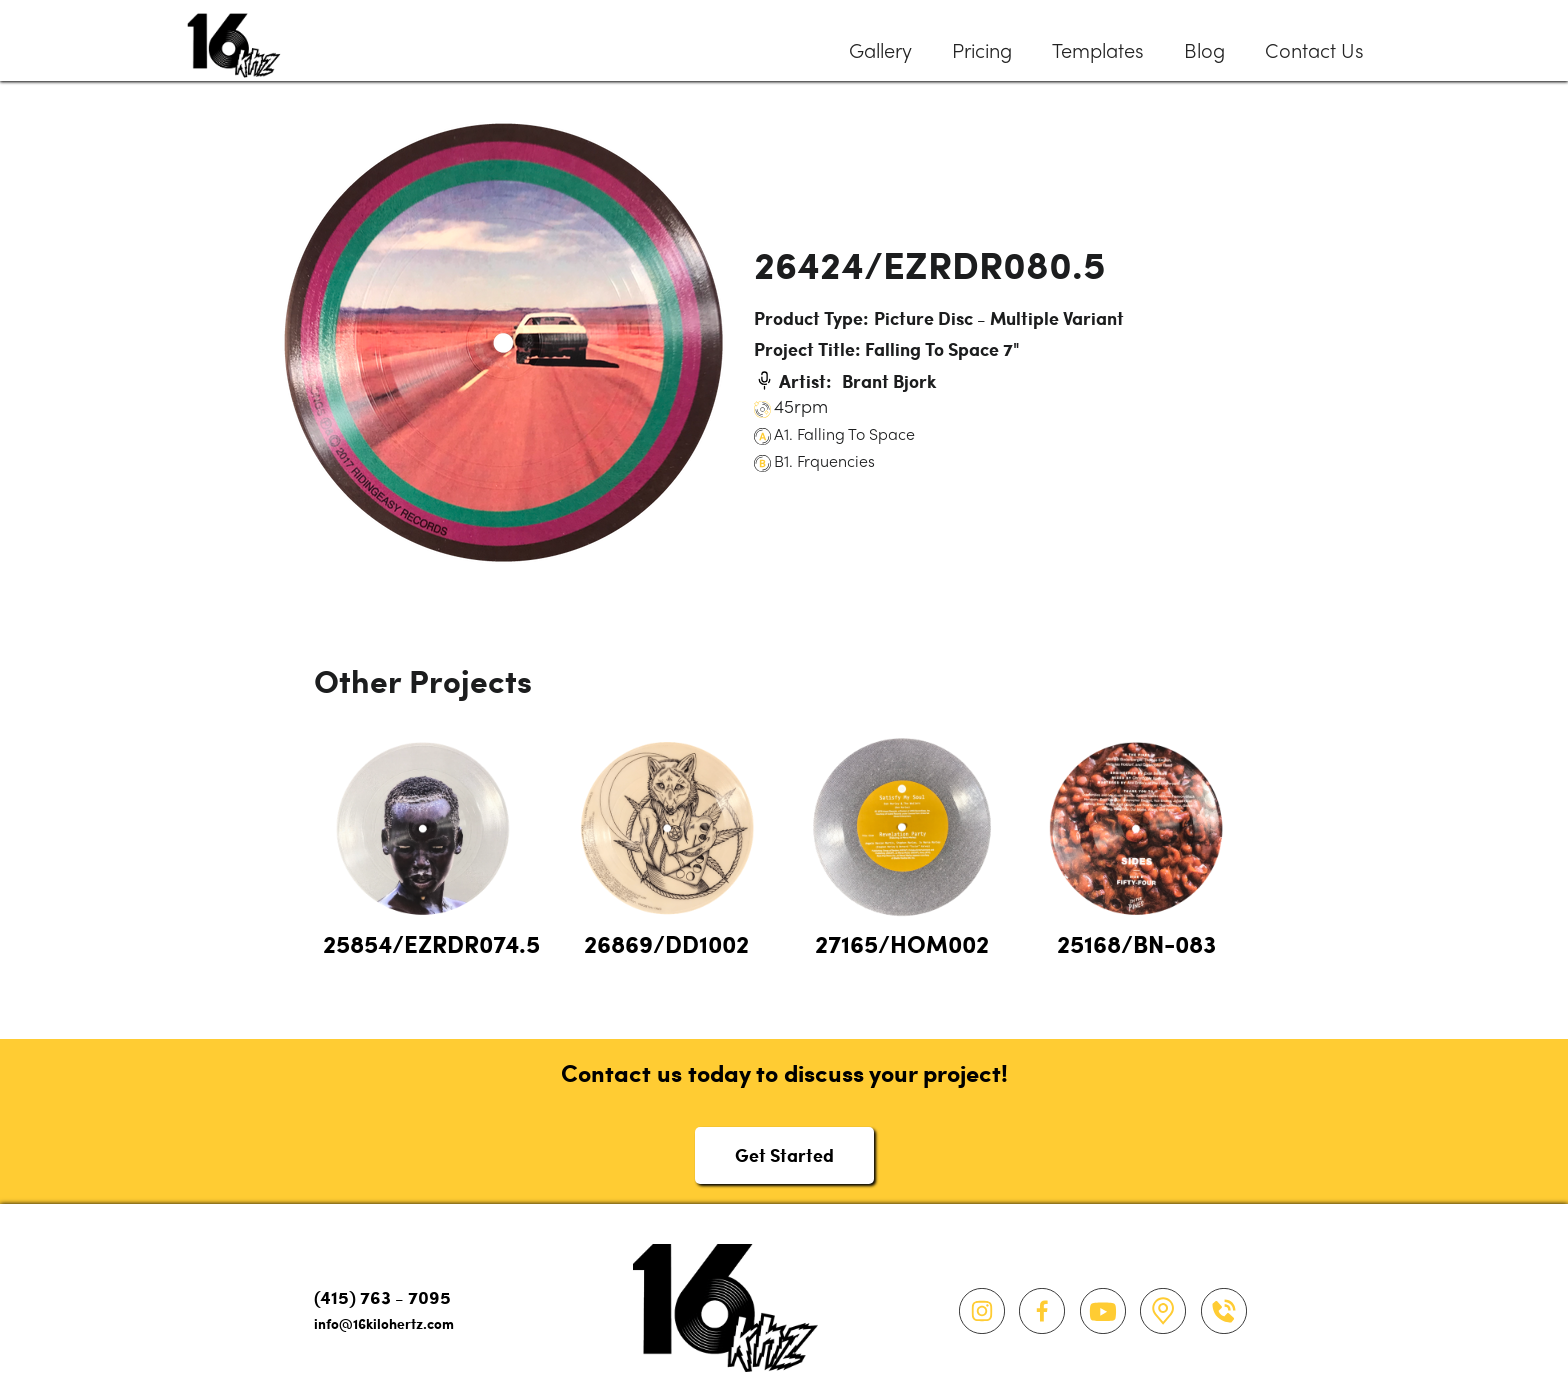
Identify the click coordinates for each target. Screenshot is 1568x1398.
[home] (234, 40)
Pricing (982, 53)
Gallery (880, 53)
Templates (1098, 53)
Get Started (784, 1154)
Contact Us (1314, 53)
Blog (1204, 53)
